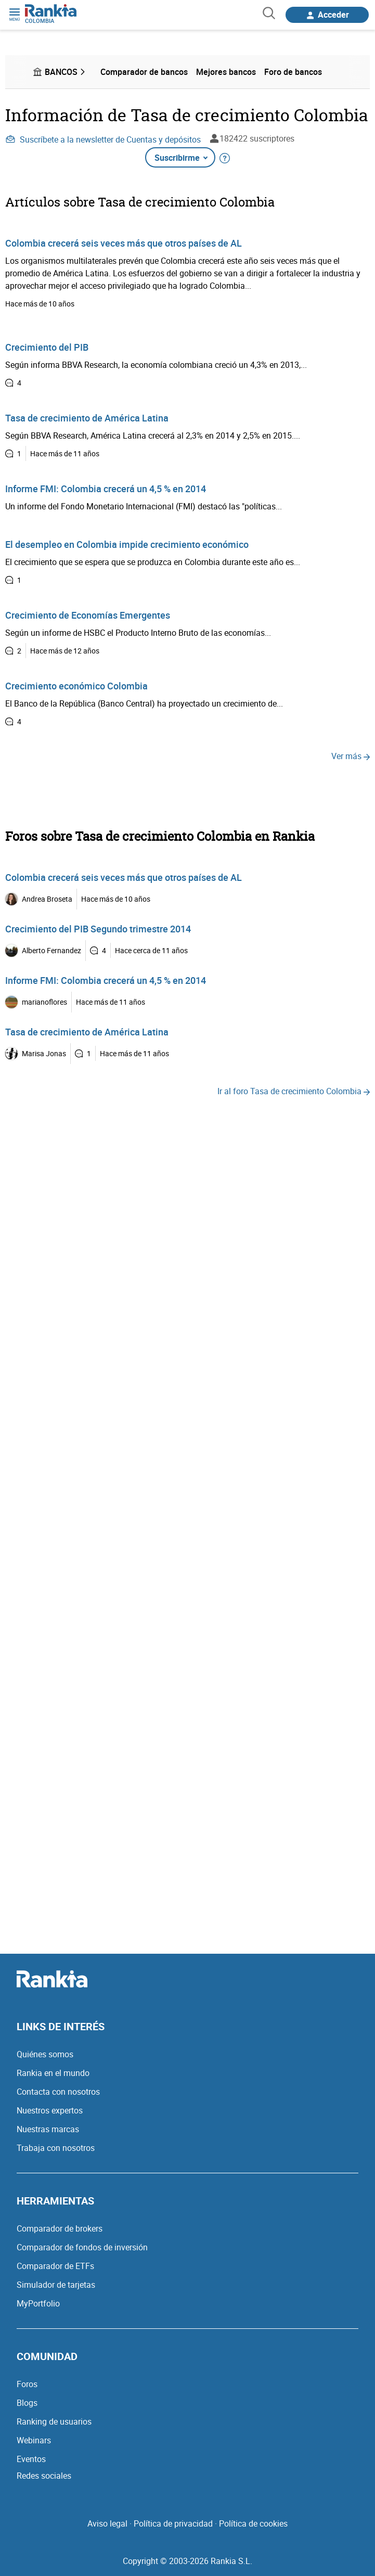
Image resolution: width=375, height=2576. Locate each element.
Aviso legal (107, 2523)
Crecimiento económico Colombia (76, 686)
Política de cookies (253, 2523)
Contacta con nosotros (58, 2091)
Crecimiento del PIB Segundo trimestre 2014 (98, 928)
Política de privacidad (173, 2523)
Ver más (350, 756)
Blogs (27, 2402)
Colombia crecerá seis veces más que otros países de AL (123, 243)
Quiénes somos (45, 2054)
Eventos (31, 2459)
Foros (27, 2384)
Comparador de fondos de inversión (82, 2247)
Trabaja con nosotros (56, 2148)
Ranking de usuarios (54, 2421)
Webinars (34, 2440)
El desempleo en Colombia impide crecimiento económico (127, 544)
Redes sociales (44, 2475)
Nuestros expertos (50, 2110)
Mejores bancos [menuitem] (226, 72)
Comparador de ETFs (55, 2266)
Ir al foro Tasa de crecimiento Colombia (293, 1091)
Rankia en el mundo (53, 2073)
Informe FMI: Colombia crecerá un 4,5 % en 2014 (105, 488)
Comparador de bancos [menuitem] (144, 72)
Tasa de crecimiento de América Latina (87, 418)
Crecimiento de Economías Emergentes (87, 615)
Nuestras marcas (48, 2129)
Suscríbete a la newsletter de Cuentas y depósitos (103, 139)
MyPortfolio (38, 2303)
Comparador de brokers (59, 2228)
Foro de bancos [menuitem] (293, 72)
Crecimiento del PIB (46, 347)
